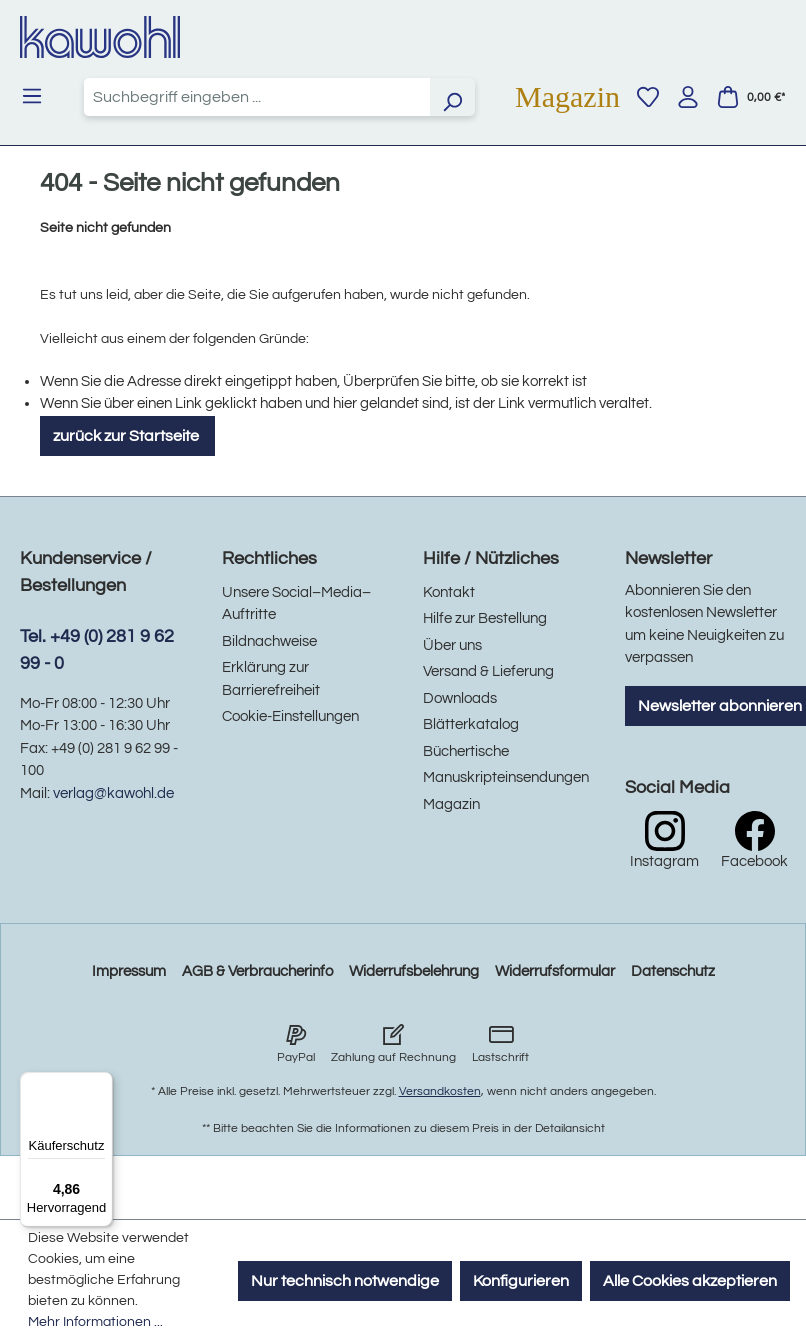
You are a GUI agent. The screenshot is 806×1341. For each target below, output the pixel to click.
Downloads (460, 698)
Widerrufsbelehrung (414, 971)
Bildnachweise (269, 641)
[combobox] (257, 97)
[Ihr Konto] (688, 97)
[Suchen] (452, 97)
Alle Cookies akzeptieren (690, 1281)
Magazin (567, 96)
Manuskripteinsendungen (506, 777)
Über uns (452, 645)
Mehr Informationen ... (95, 1322)
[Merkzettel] (648, 97)
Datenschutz (673, 971)
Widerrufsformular (555, 971)
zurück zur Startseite (127, 436)
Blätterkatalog (471, 724)
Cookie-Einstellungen (290, 716)
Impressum (129, 971)
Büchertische (466, 751)
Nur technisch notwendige (345, 1281)
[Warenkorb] (751, 97)
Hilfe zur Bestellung (485, 618)
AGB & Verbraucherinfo (257, 971)
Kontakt (449, 592)
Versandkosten (440, 1091)
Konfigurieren (521, 1281)
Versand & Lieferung (488, 671)
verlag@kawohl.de (113, 793)
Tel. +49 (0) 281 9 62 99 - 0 (97, 650)
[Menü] (32, 96)
